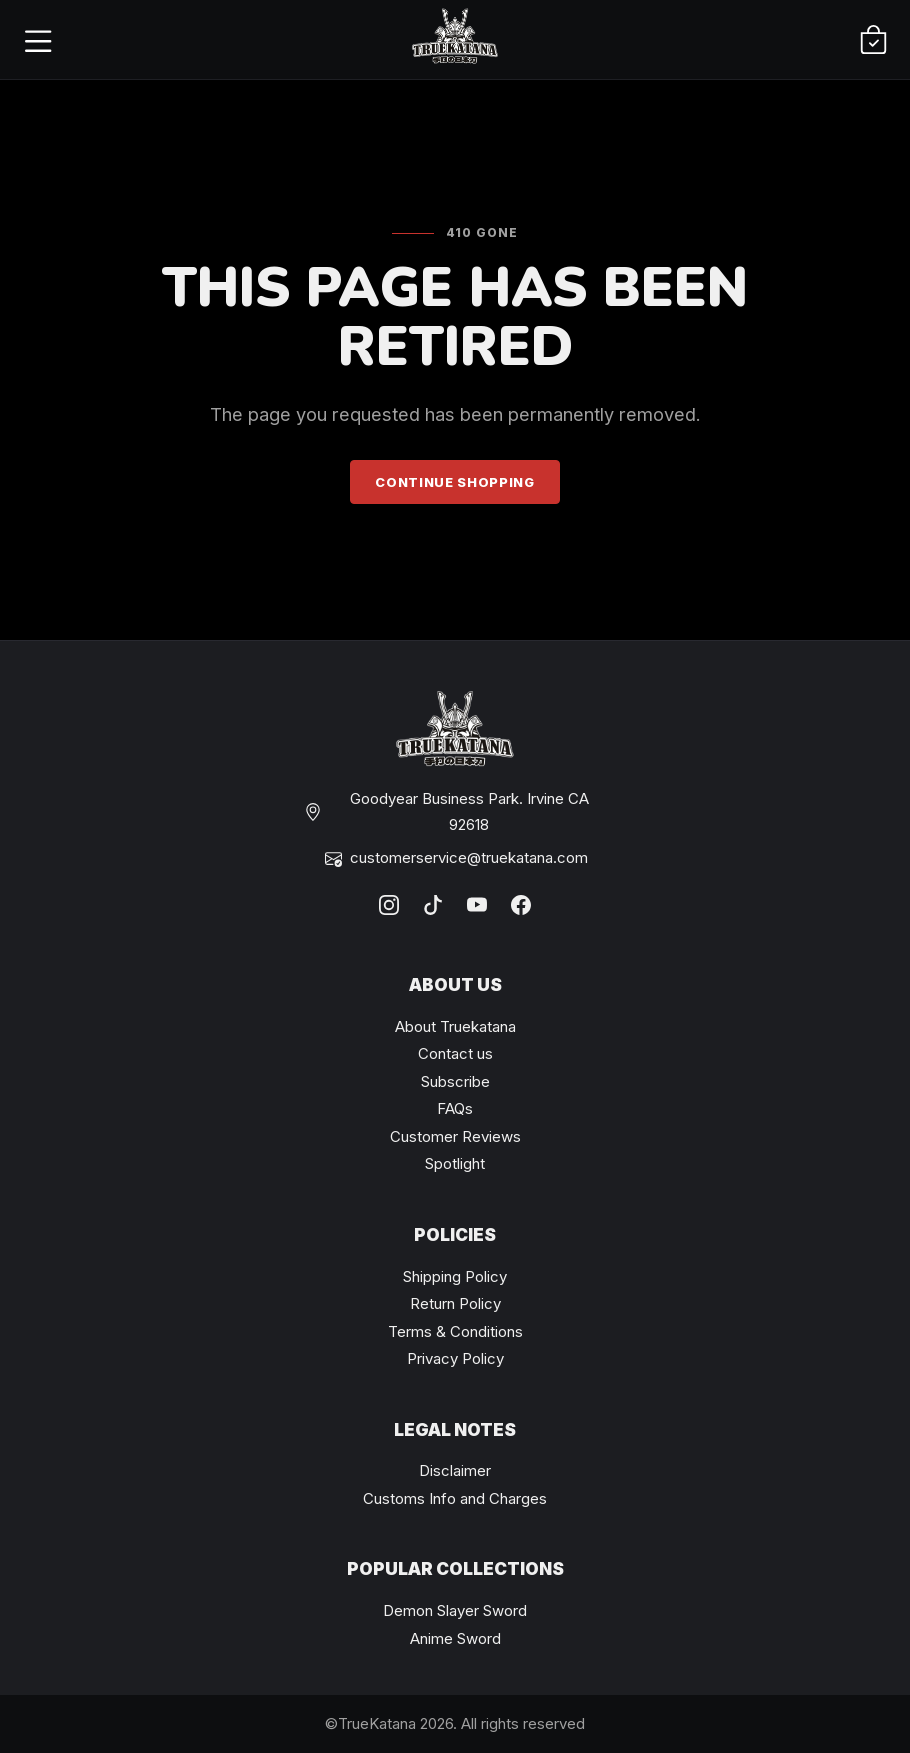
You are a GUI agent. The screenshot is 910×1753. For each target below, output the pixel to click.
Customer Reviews (455, 1136)
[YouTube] (477, 905)
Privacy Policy (455, 1358)
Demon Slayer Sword (455, 1610)
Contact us (455, 1053)
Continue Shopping (454, 482)
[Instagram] (389, 905)
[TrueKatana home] (455, 39)
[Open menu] (37, 40)
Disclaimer (455, 1470)
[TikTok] (433, 905)
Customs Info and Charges (455, 1498)
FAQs (455, 1108)
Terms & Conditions (455, 1331)
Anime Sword (455, 1638)
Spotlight (455, 1163)
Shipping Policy (455, 1276)
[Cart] (873, 40)
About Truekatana (455, 1026)
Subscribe (455, 1081)
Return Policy (455, 1303)
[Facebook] (521, 905)
